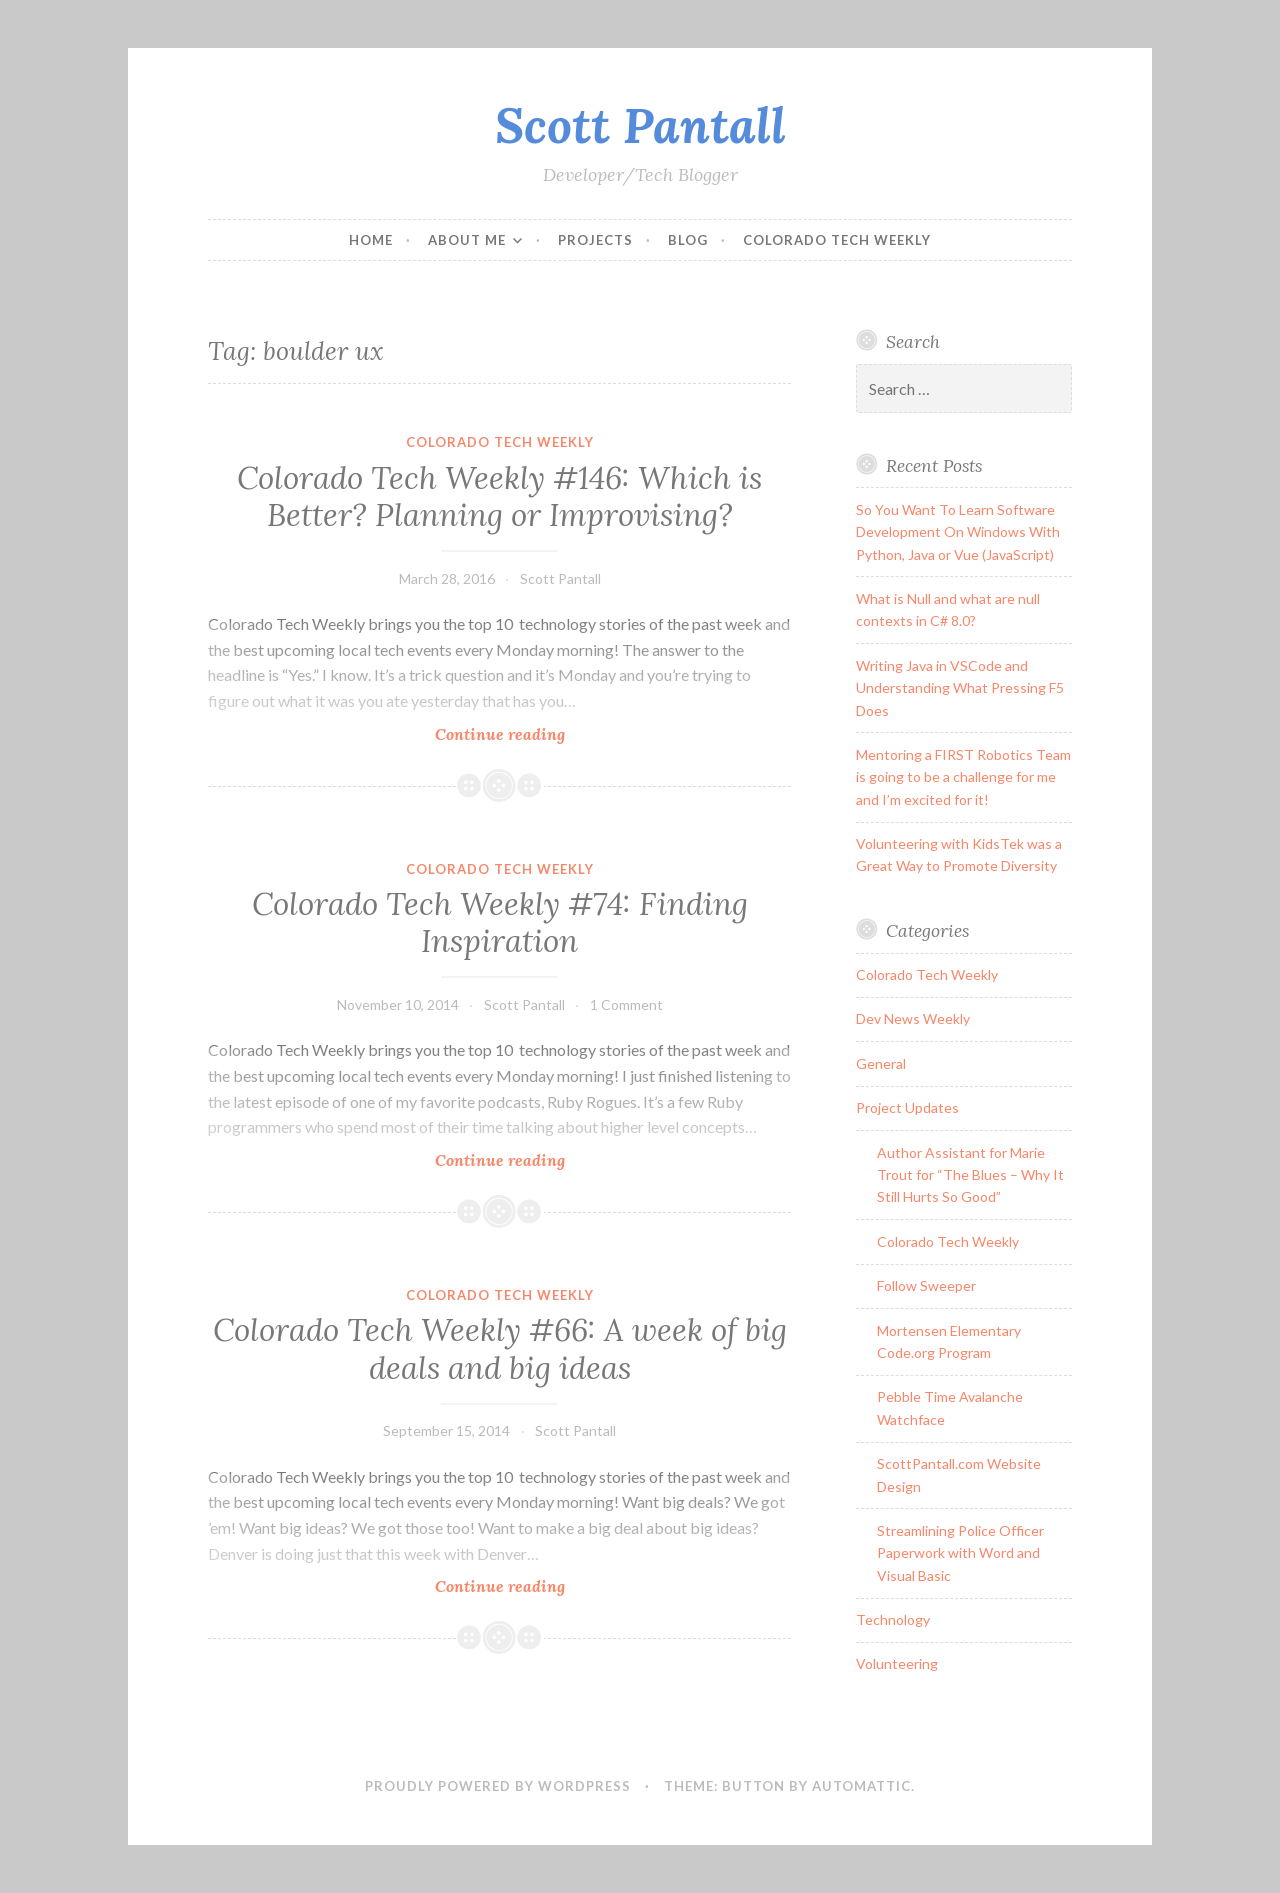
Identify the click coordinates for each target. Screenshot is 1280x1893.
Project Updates (907, 1107)
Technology (893, 1619)
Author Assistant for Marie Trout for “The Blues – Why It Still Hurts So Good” (970, 1175)
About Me (467, 240)
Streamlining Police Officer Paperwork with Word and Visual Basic (960, 1553)
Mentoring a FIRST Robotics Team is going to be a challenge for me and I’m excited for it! (963, 777)
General (881, 1063)
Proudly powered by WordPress (498, 1786)
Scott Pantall (640, 125)
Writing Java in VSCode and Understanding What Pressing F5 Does (960, 688)
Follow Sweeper (926, 1285)
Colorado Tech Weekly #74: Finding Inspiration (500, 923)
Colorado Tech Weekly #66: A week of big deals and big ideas (500, 1349)
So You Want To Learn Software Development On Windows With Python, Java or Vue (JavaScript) (958, 532)
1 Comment (626, 1004)
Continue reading (548, 733)
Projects (595, 240)
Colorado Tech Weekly (837, 240)
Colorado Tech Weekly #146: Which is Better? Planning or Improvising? (499, 497)
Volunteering (897, 1663)
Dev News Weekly (913, 1018)
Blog (688, 240)
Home (371, 240)
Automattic (861, 1786)
